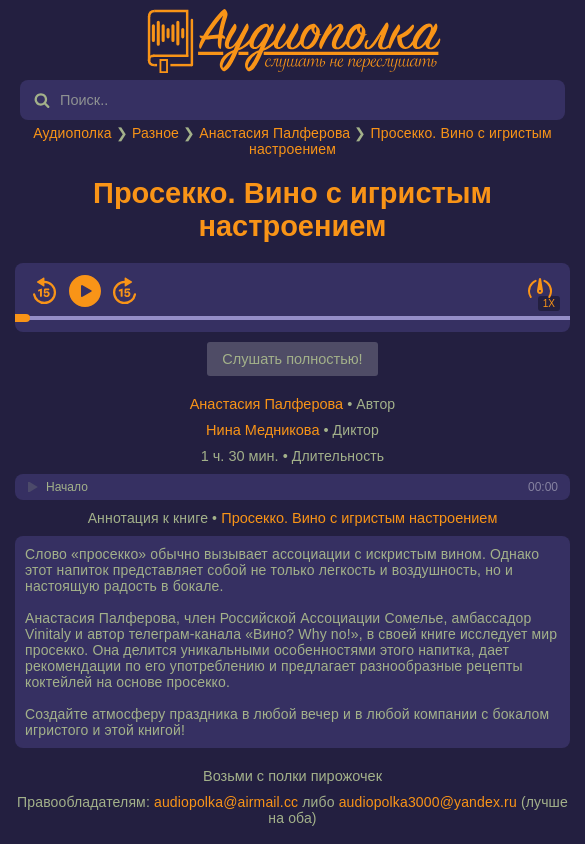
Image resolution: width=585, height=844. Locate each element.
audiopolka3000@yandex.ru (428, 802)
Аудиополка (72, 133)
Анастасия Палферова (274, 133)
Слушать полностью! (292, 359)
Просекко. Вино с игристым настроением (292, 209)
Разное (155, 133)
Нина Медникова (262, 430)
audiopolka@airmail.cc (226, 802)
